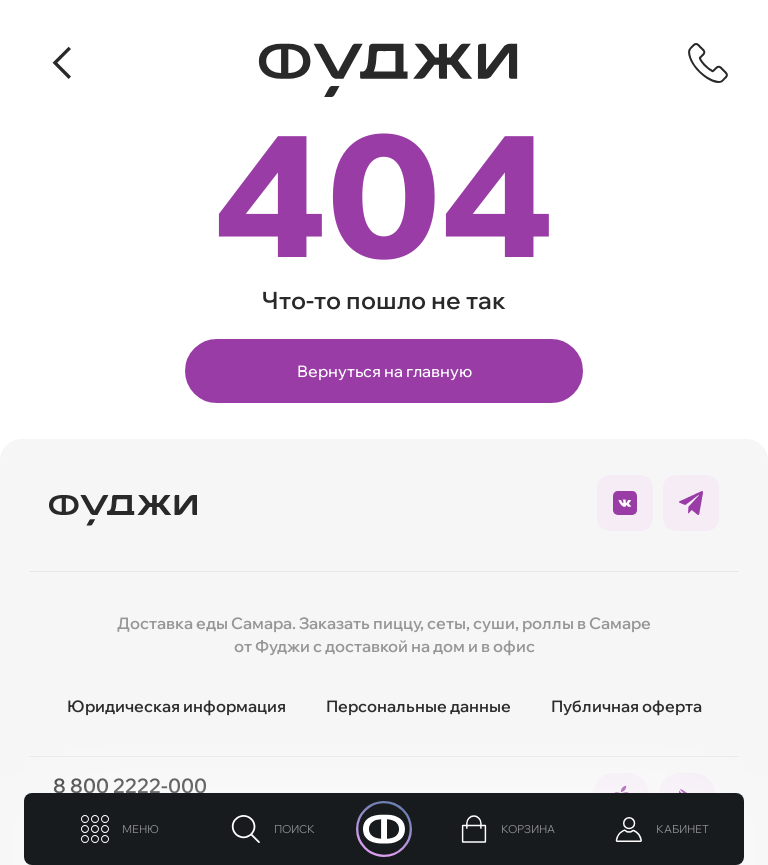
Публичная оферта (626, 706)
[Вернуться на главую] (123, 503)
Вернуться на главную (384, 371)
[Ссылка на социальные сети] (625, 503)
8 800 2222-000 (130, 786)
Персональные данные (418, 706)
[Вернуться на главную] (388, 70)
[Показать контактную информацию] (708, 63)
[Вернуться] (64, 63)
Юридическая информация (176, 706)
